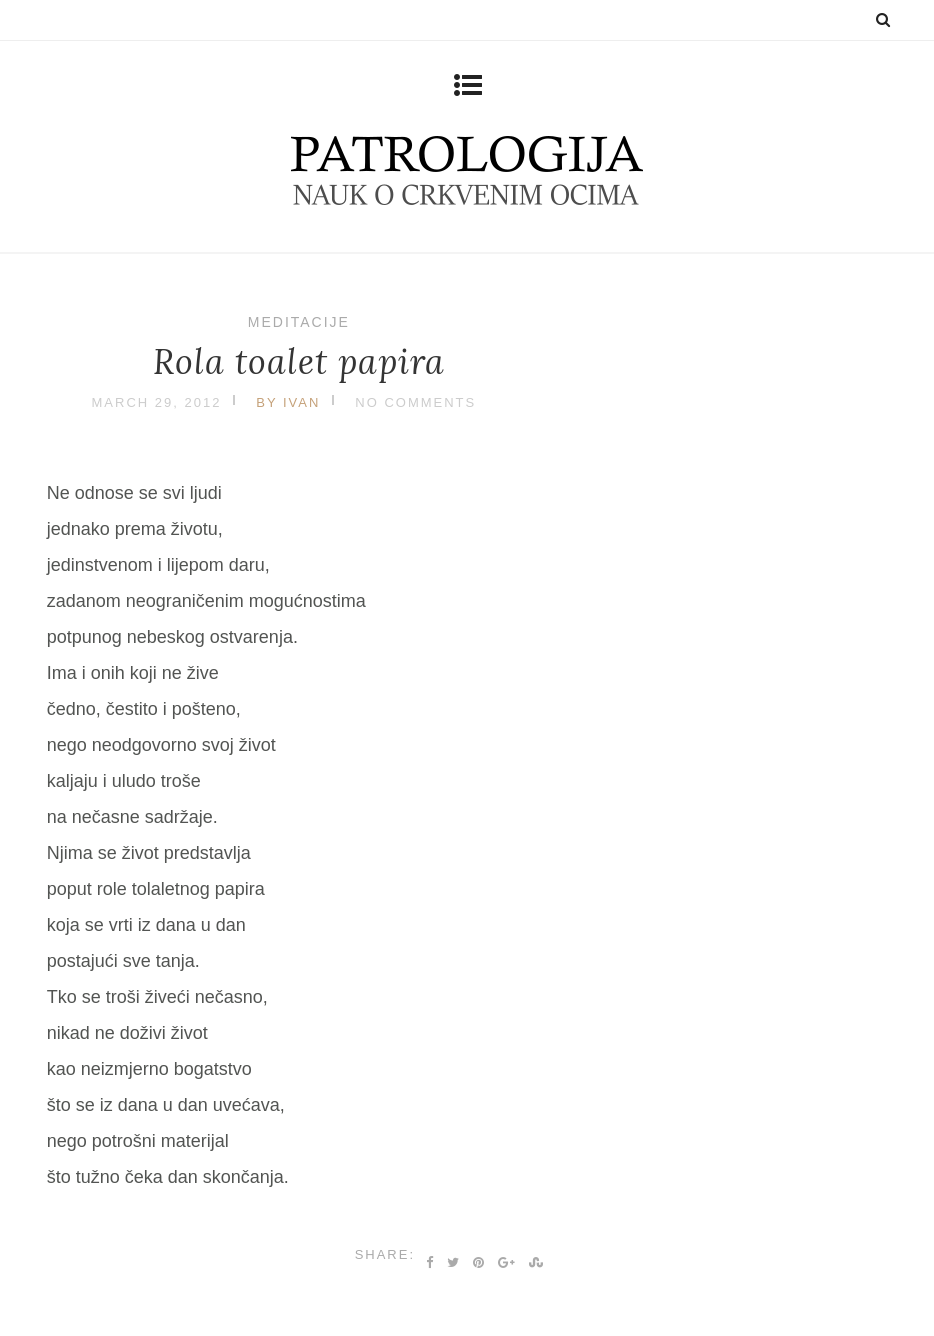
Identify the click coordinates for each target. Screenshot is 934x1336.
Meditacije (299, 322)
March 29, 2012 (157, 402)
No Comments (415, 402)
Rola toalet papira (299, 361)
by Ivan (288, 402)
